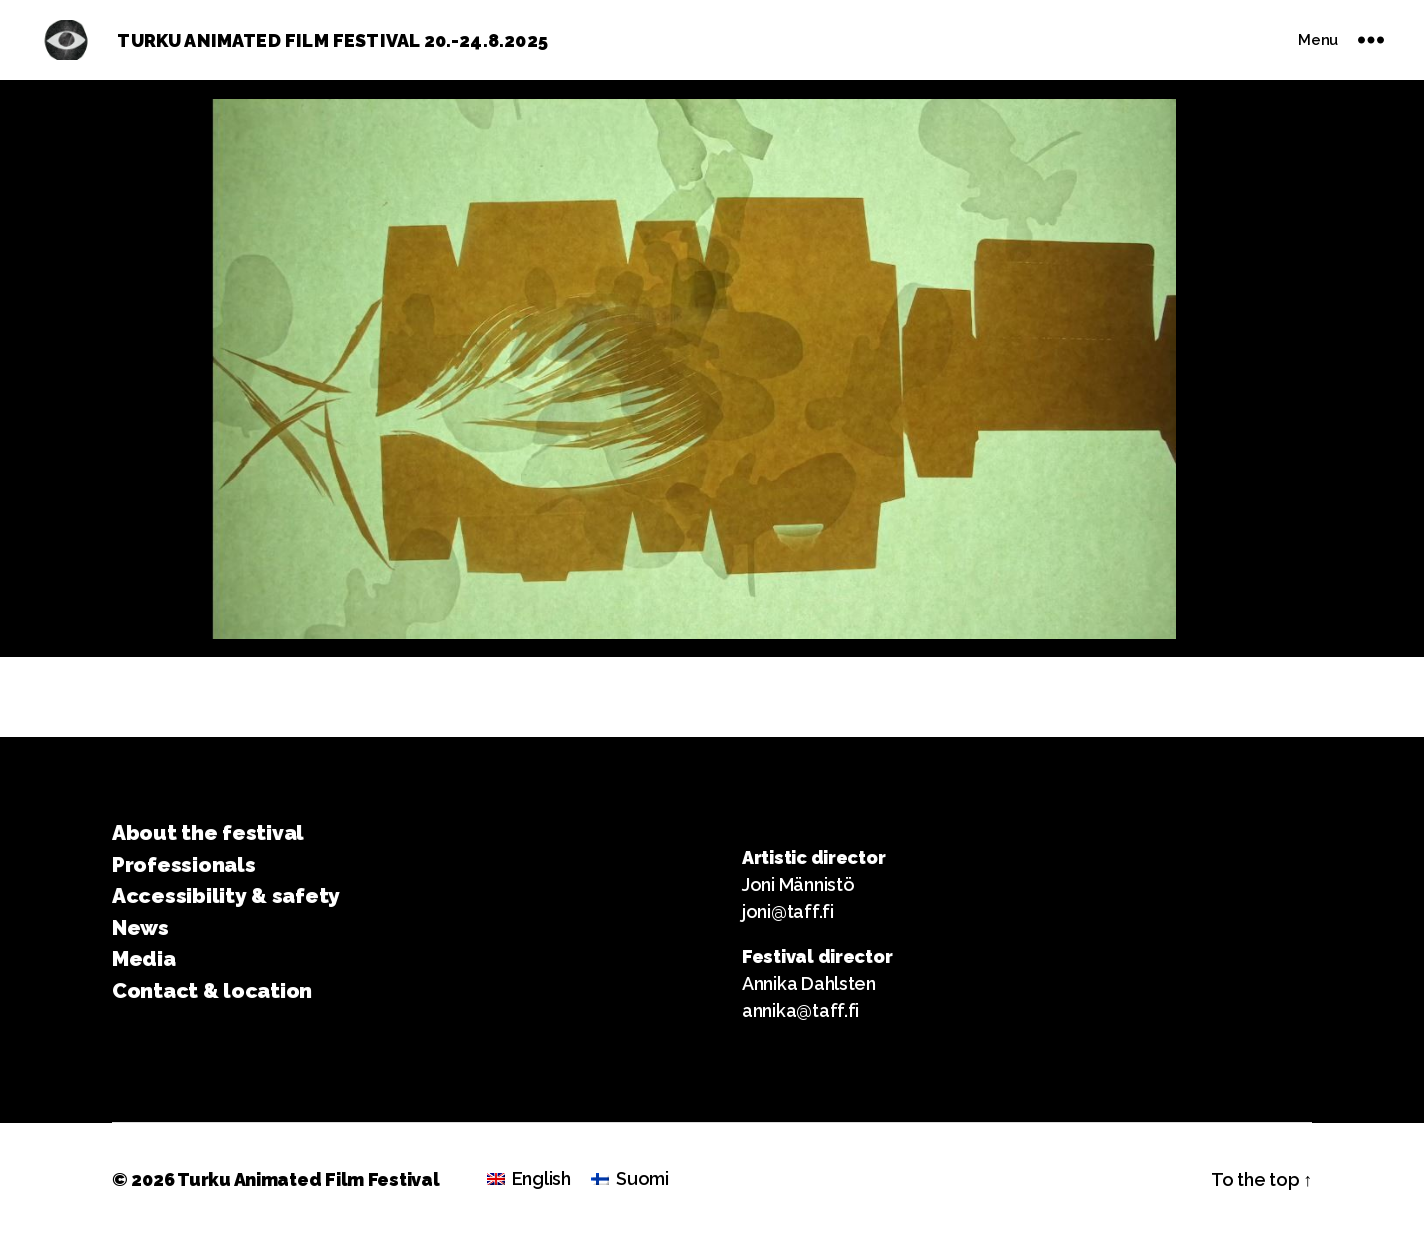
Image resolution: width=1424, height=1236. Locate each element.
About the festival (208, 832)
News (140, 927)
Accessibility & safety (226, 895)
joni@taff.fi (788, 911)
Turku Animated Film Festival (308, 1179)
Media (144, 958)
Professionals (184, 864)
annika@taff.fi (800, 1010)
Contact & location (212, 990)
